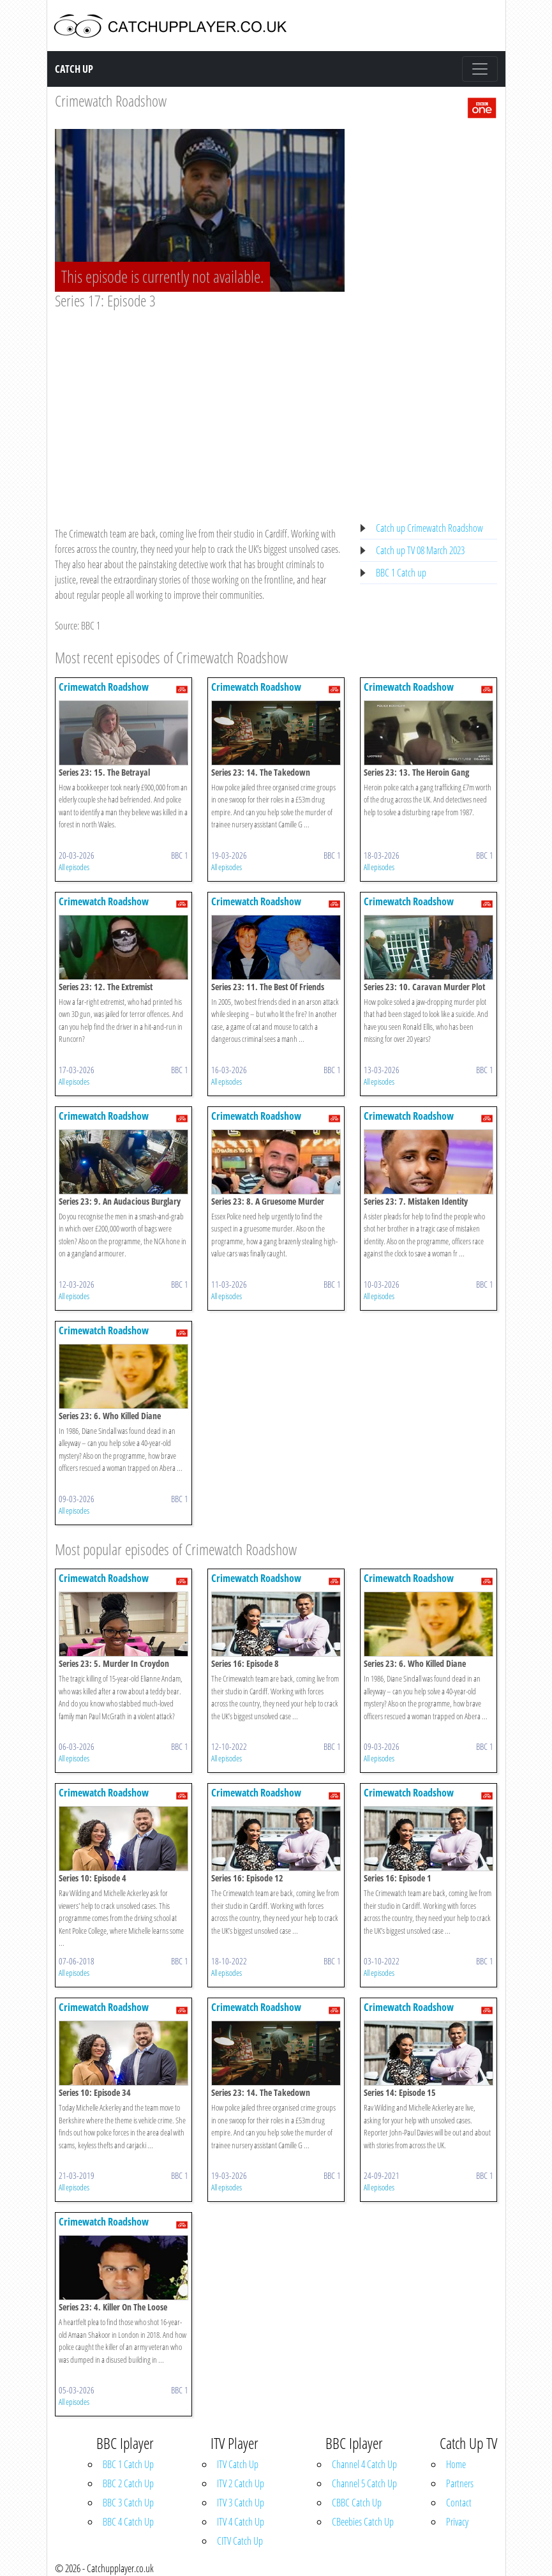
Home (456, 2464)
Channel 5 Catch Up (364, 2483)
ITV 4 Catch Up (240, 2522)
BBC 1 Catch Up (128, 2464)
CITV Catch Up (240, 2541)
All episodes (74, 867)
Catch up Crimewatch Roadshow (429, 528)
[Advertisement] (200, 406)
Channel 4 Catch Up (364, 2464)
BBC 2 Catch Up (128, 2483)
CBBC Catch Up (357, 2503)
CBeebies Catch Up (363, 2522)
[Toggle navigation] (480, 69)
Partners (460, 2483)
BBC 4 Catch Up (128, 2522)
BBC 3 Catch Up (128, 2503)
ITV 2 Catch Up (240, 2483)
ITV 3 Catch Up (240, 2503)
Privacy (457, 2522)
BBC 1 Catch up (401, 573)
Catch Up (74, 69)
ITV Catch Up (237, 2464)
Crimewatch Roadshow (111, 100)
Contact (459, 2503)
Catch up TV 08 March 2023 (420, 550)
